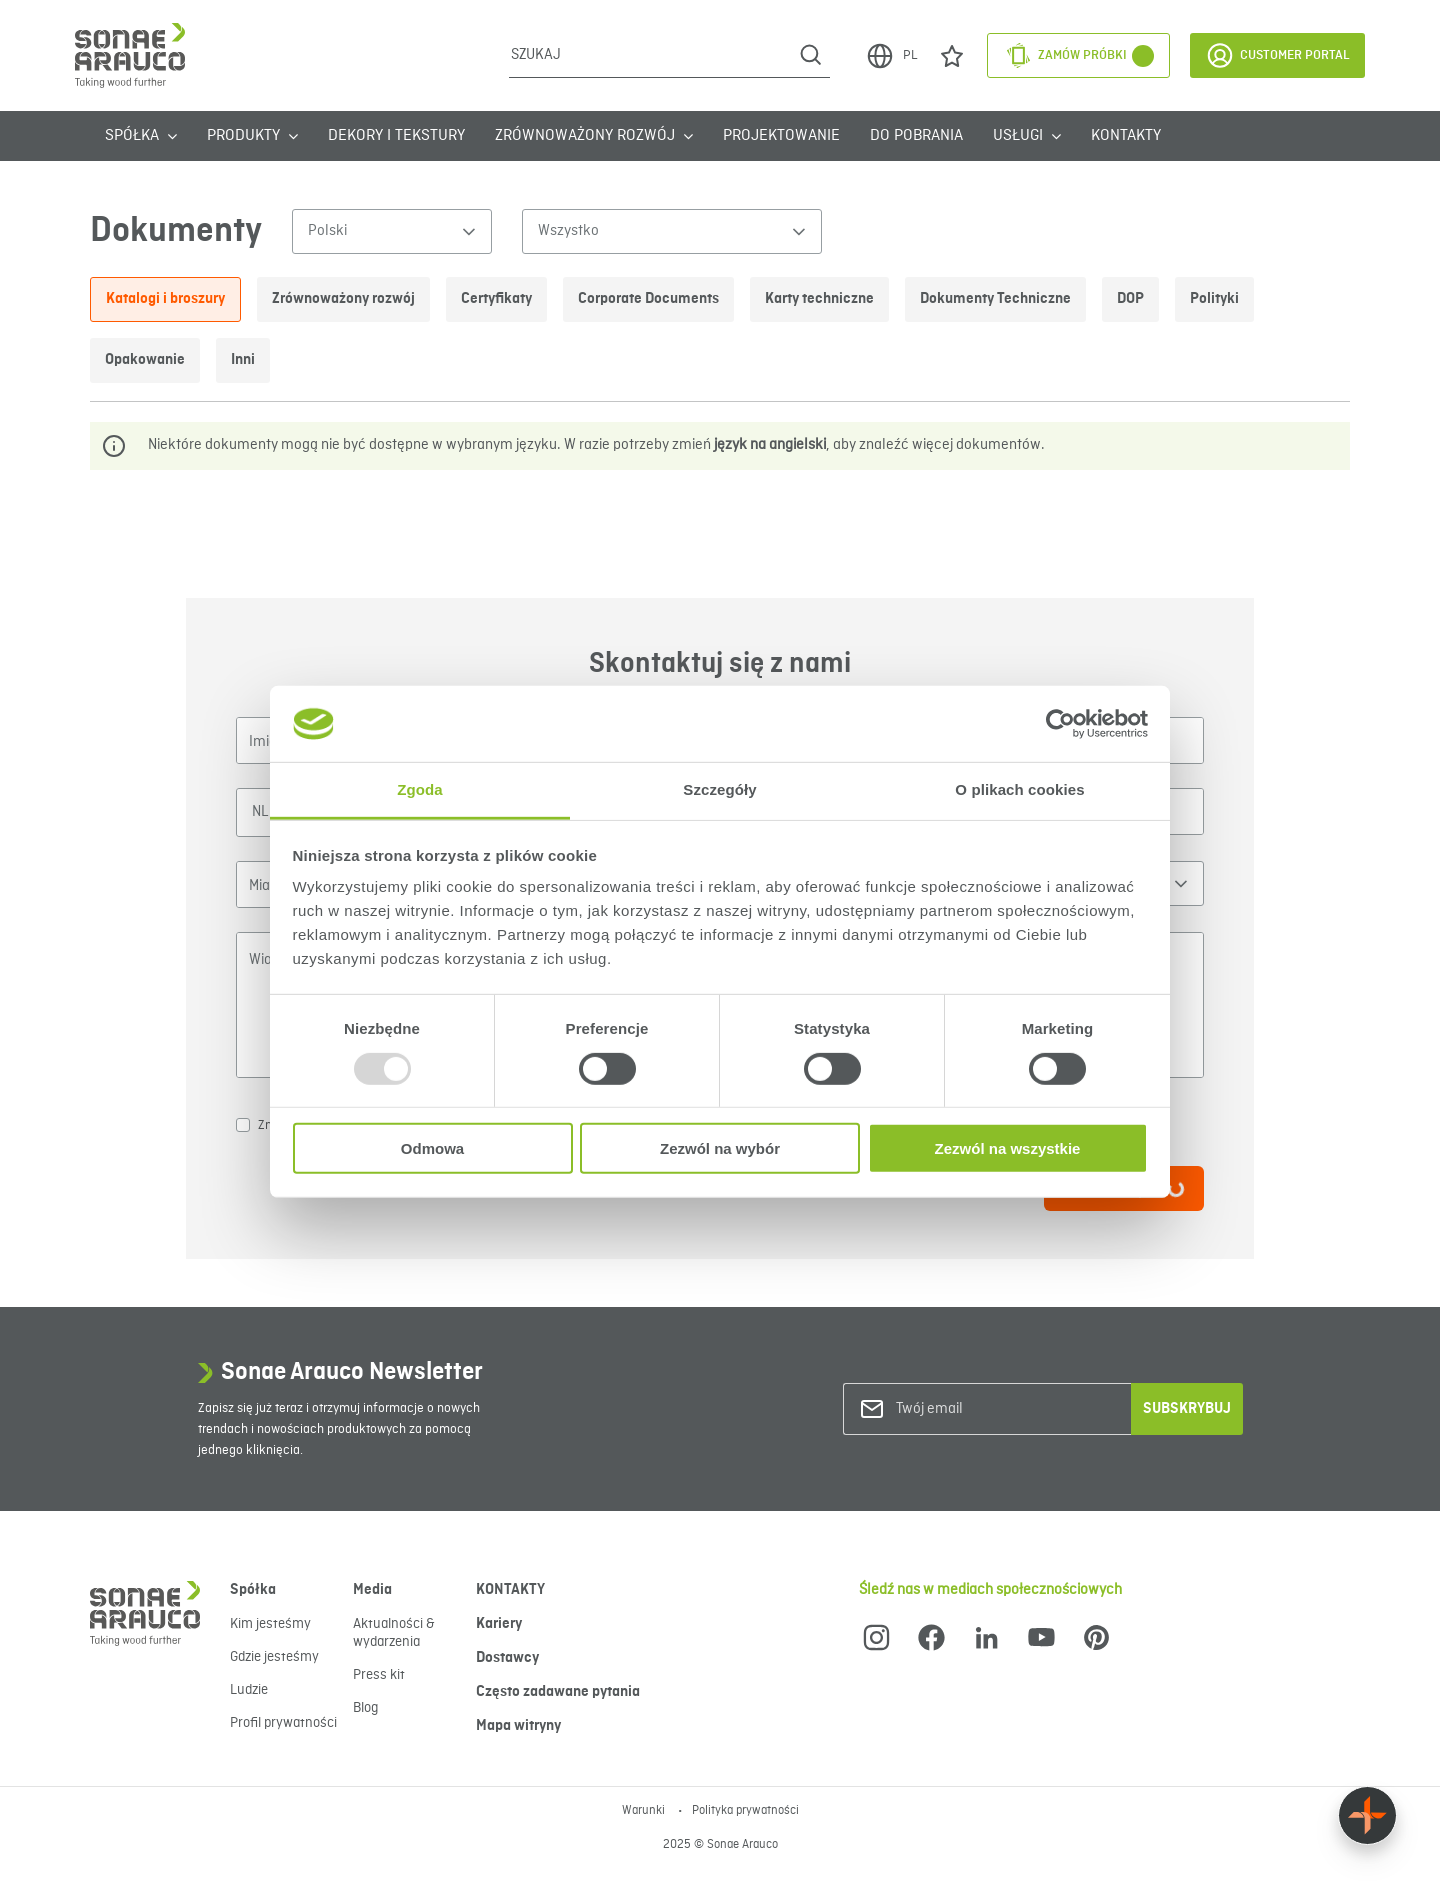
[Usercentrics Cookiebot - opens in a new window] (1060, 724)
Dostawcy (507, 1658)
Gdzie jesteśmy (274, 1657)
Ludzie (249, 1690)
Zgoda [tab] (420, 789)
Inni (243, 360)
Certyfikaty (496, 299)
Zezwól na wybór (720, 1148)
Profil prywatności (283, 1723)
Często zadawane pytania (558, 1692)
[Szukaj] (650, 55)
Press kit (379, 1675)
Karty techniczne (819, 299)
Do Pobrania (916, 136)
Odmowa (432, 1148)
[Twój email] (977, 1409)
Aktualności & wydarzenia (394, 1633)
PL (891, 56)
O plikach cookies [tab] (1019, 789)
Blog (365, 1708)
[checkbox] (243, 1125)
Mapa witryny (518, 1726)
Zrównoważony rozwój (343, 299)
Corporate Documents (648, 299)
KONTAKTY (1126, 136)
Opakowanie (145, 360)
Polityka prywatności (745, 1811)
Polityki (1214, 299)
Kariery (499, 1624)
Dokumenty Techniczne (995, 299)
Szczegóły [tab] (719, 789)
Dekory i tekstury (396, 136)
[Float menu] (1367, 1815)
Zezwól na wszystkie (1008, 1148)
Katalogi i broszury (165, 299)
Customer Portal (1277, 55)
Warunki (645, 1811)
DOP (1130, 299)
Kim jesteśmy (270, 1624)
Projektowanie (781, 136)
